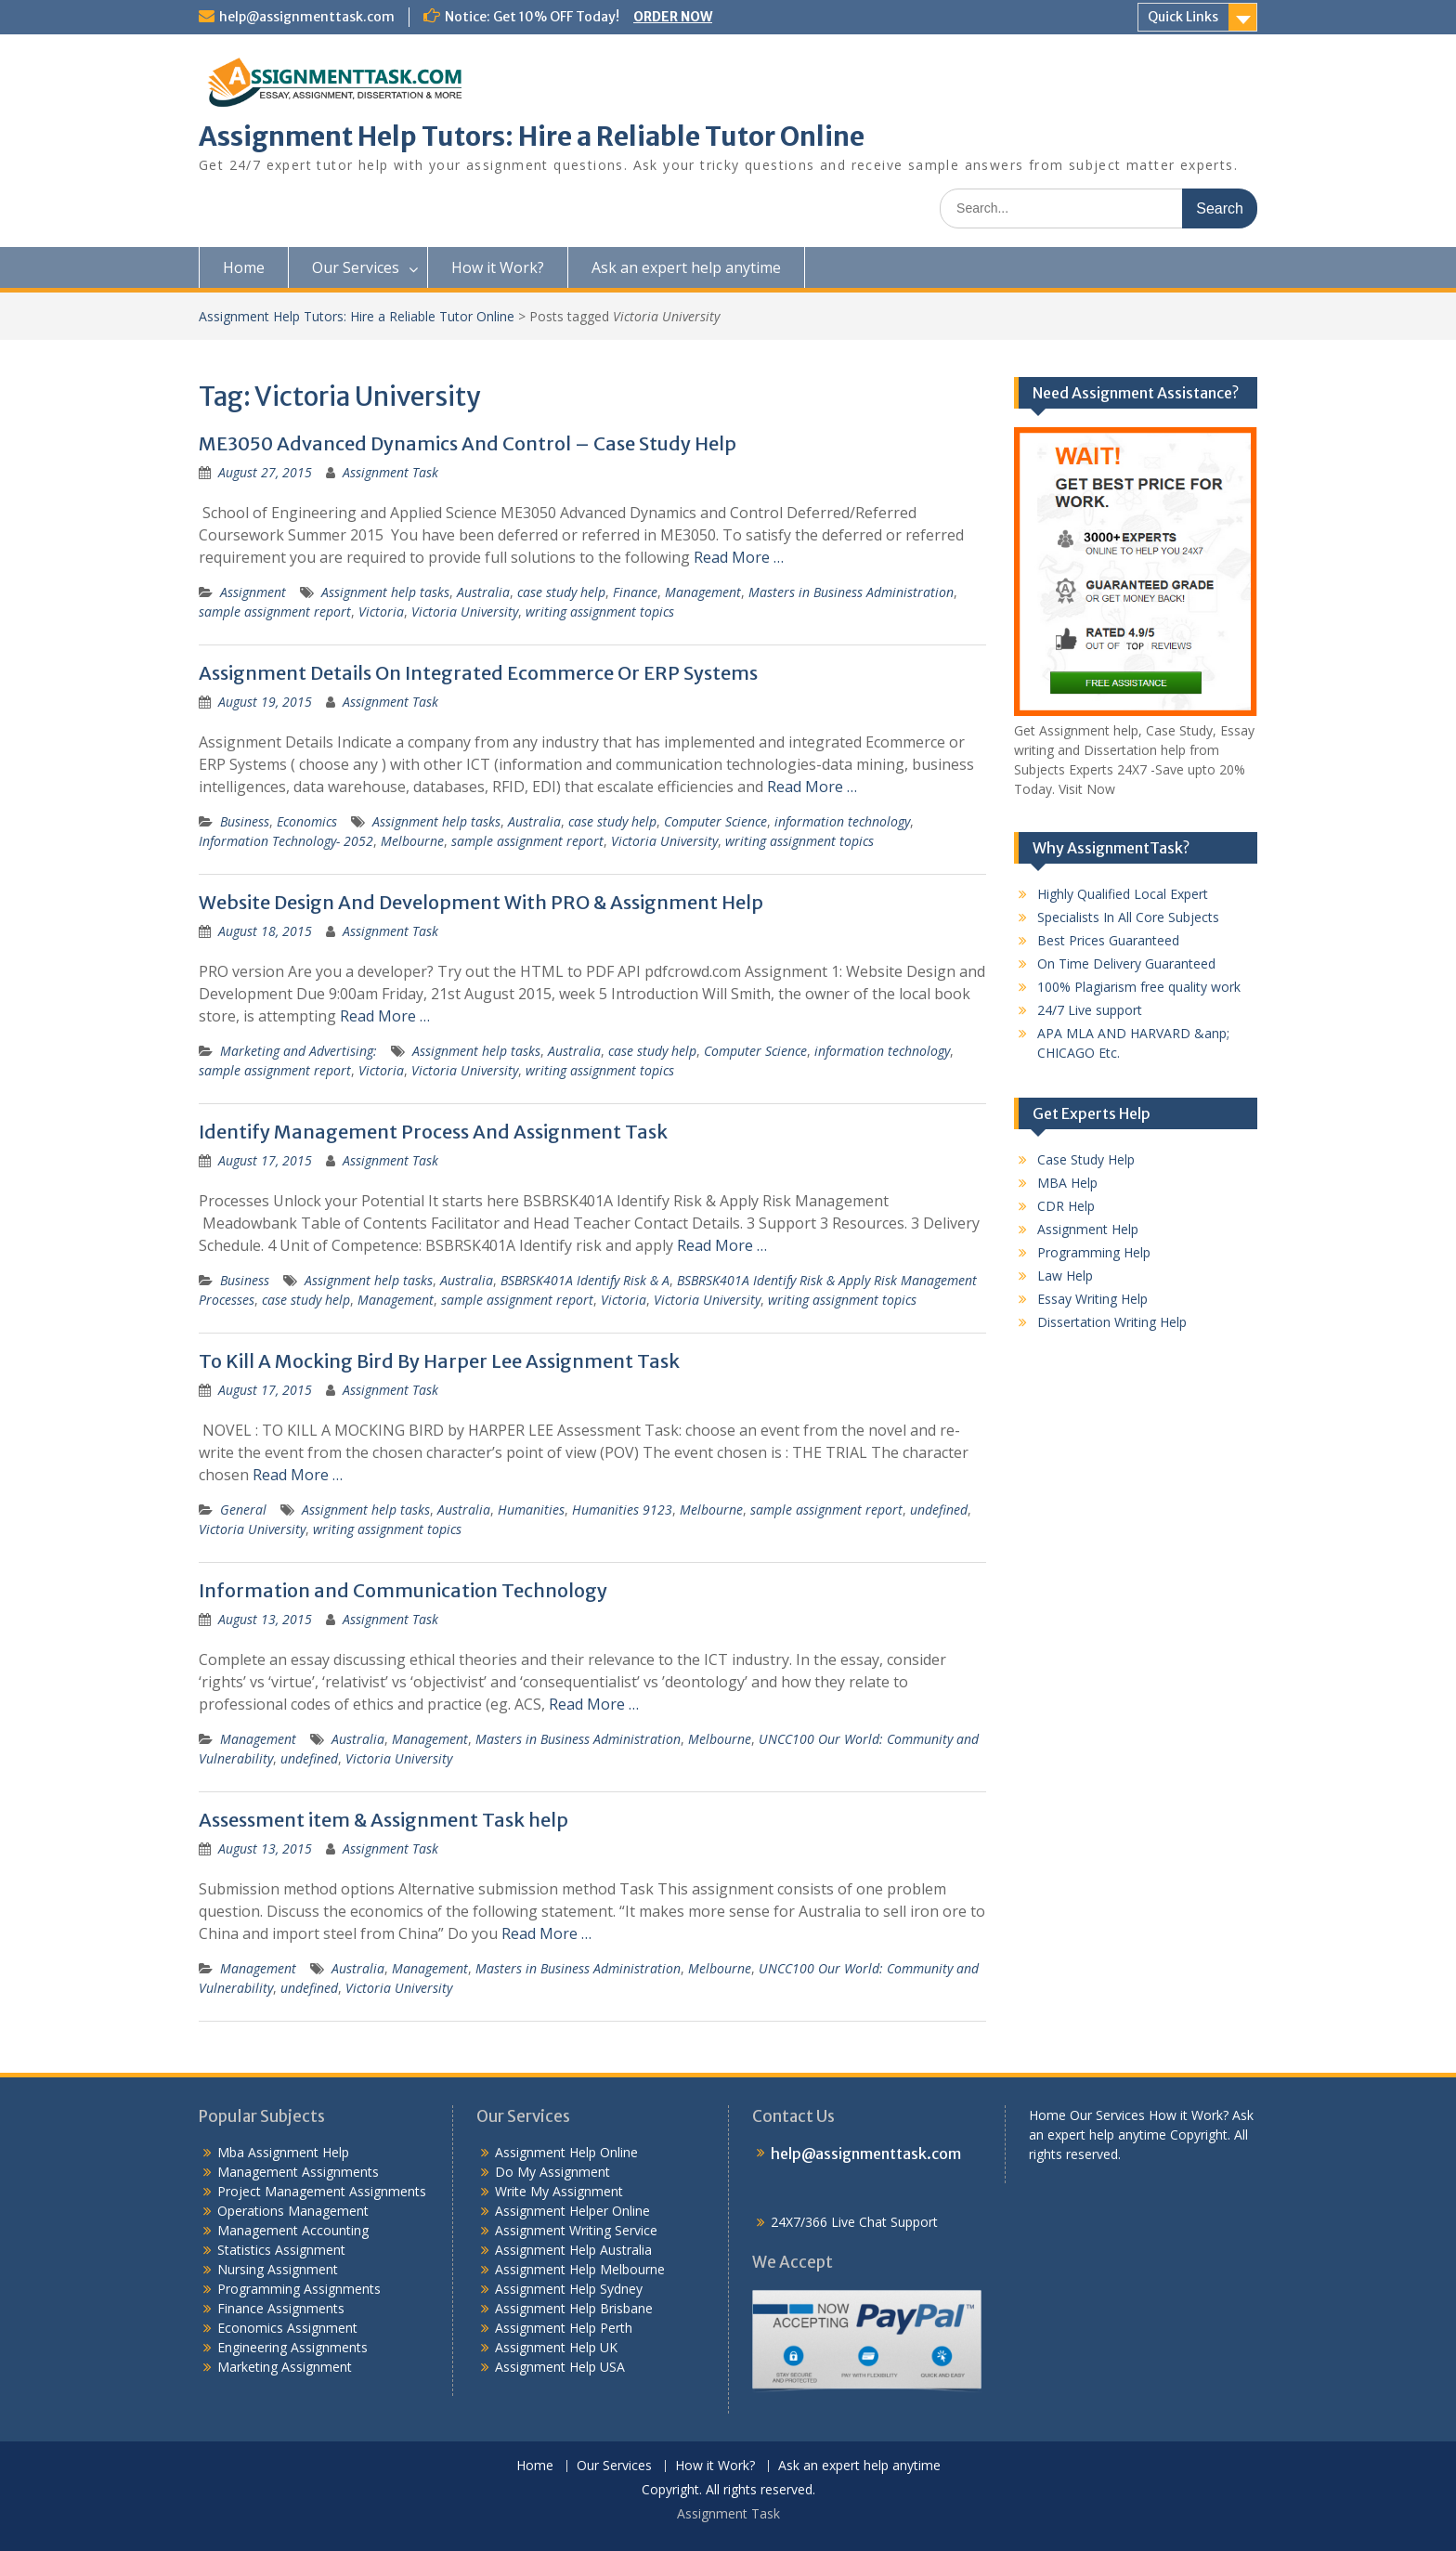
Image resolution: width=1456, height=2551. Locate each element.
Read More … (739, 557)
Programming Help (1093, 1252)
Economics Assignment (287, 2327)
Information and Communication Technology (403, 1590)
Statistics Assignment (281, 2249)
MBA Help (1067, 1182)
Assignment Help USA (560, 2366)
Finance (635, 592)
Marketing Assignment (284, 2366)
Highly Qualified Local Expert (1122, 894)
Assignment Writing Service (576, 2230)
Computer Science (715, 821)
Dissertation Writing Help (1112, 1322)
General (243, 1509)
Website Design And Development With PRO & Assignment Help (481, 902)
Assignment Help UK (556, 2347)
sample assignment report (275, 611)
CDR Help (1066, 1206)
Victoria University (464, 611)
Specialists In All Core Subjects (1128, 917)
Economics (307, 821)
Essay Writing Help (1092, 1299)
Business (244, 821)
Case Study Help (1086, 1159)
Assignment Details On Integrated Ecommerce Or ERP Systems (478, 672)
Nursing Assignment (277, 2269)
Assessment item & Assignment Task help (383, 1819)
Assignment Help (1087, 1229)
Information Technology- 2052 (286, 841)
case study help (561, 592)
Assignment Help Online (566, 2152)
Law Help (1065, 1275)
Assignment (253, 592)
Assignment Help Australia (573, 2249)
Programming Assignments (299, 2288)
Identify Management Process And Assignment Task (433, 1131)
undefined (939, 1509)
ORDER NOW (672, 16)
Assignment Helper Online (572, 2210)
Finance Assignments (280, 2308)
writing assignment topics (600, 611)
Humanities (531, 1509)
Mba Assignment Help (283, 2152)
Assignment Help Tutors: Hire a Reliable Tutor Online (531, 136)
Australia (483, 592)
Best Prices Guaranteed (1108, 940)
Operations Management (293, 2210)
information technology (842, 821)
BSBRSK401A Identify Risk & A (585, 1280)
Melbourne (412, 841)
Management (703, 592)
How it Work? (497, 267)
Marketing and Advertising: (298, 1051)
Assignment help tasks (385, 592)
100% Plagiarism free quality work (1139, 987)
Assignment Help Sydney (569, 2288)
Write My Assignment (559, 2191)
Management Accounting (293, 2230)
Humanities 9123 (622, 1509)
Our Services (355, 267)
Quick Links (1183, 16)
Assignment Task (390, 472)
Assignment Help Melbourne (580, 2269)
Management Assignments (298, 2171)
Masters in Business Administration (851, 592)
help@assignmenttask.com (307, 16)
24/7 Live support (1089, 1010)
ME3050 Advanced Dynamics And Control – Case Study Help (467, 443)
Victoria (381, 611)
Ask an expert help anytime (686, 267)
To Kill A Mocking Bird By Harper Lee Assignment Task (439, 1361)
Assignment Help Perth (563, 2327)
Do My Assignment (552, 2171)
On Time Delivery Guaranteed (1126, 963)
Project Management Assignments (321, 2191)
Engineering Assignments (292, 2347)
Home (244, 267)
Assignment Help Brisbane (574, 2308)
